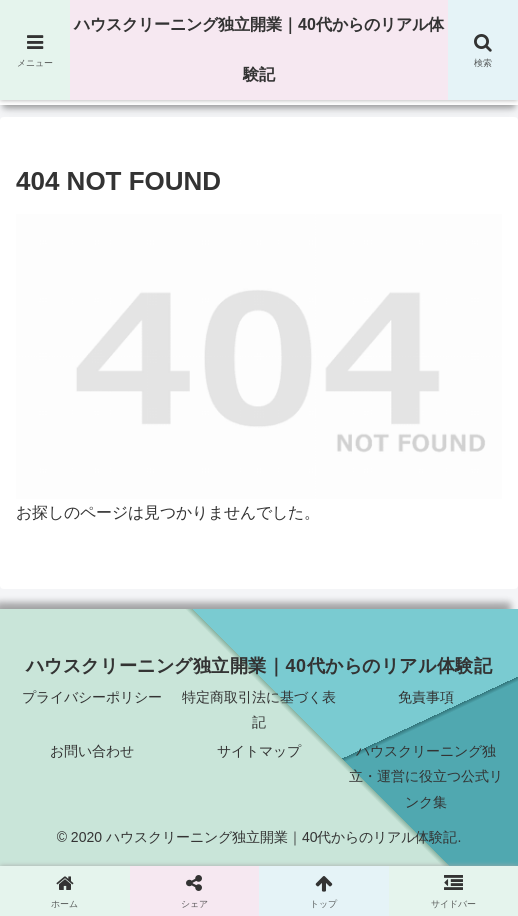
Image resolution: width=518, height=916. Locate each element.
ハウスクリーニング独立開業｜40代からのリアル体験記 (259, 49)
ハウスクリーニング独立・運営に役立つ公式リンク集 (426, 776)
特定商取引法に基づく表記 (259, 709)
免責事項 (426, 697)
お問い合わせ (92, 751)
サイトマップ (259, 751)
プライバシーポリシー (92, 697)
